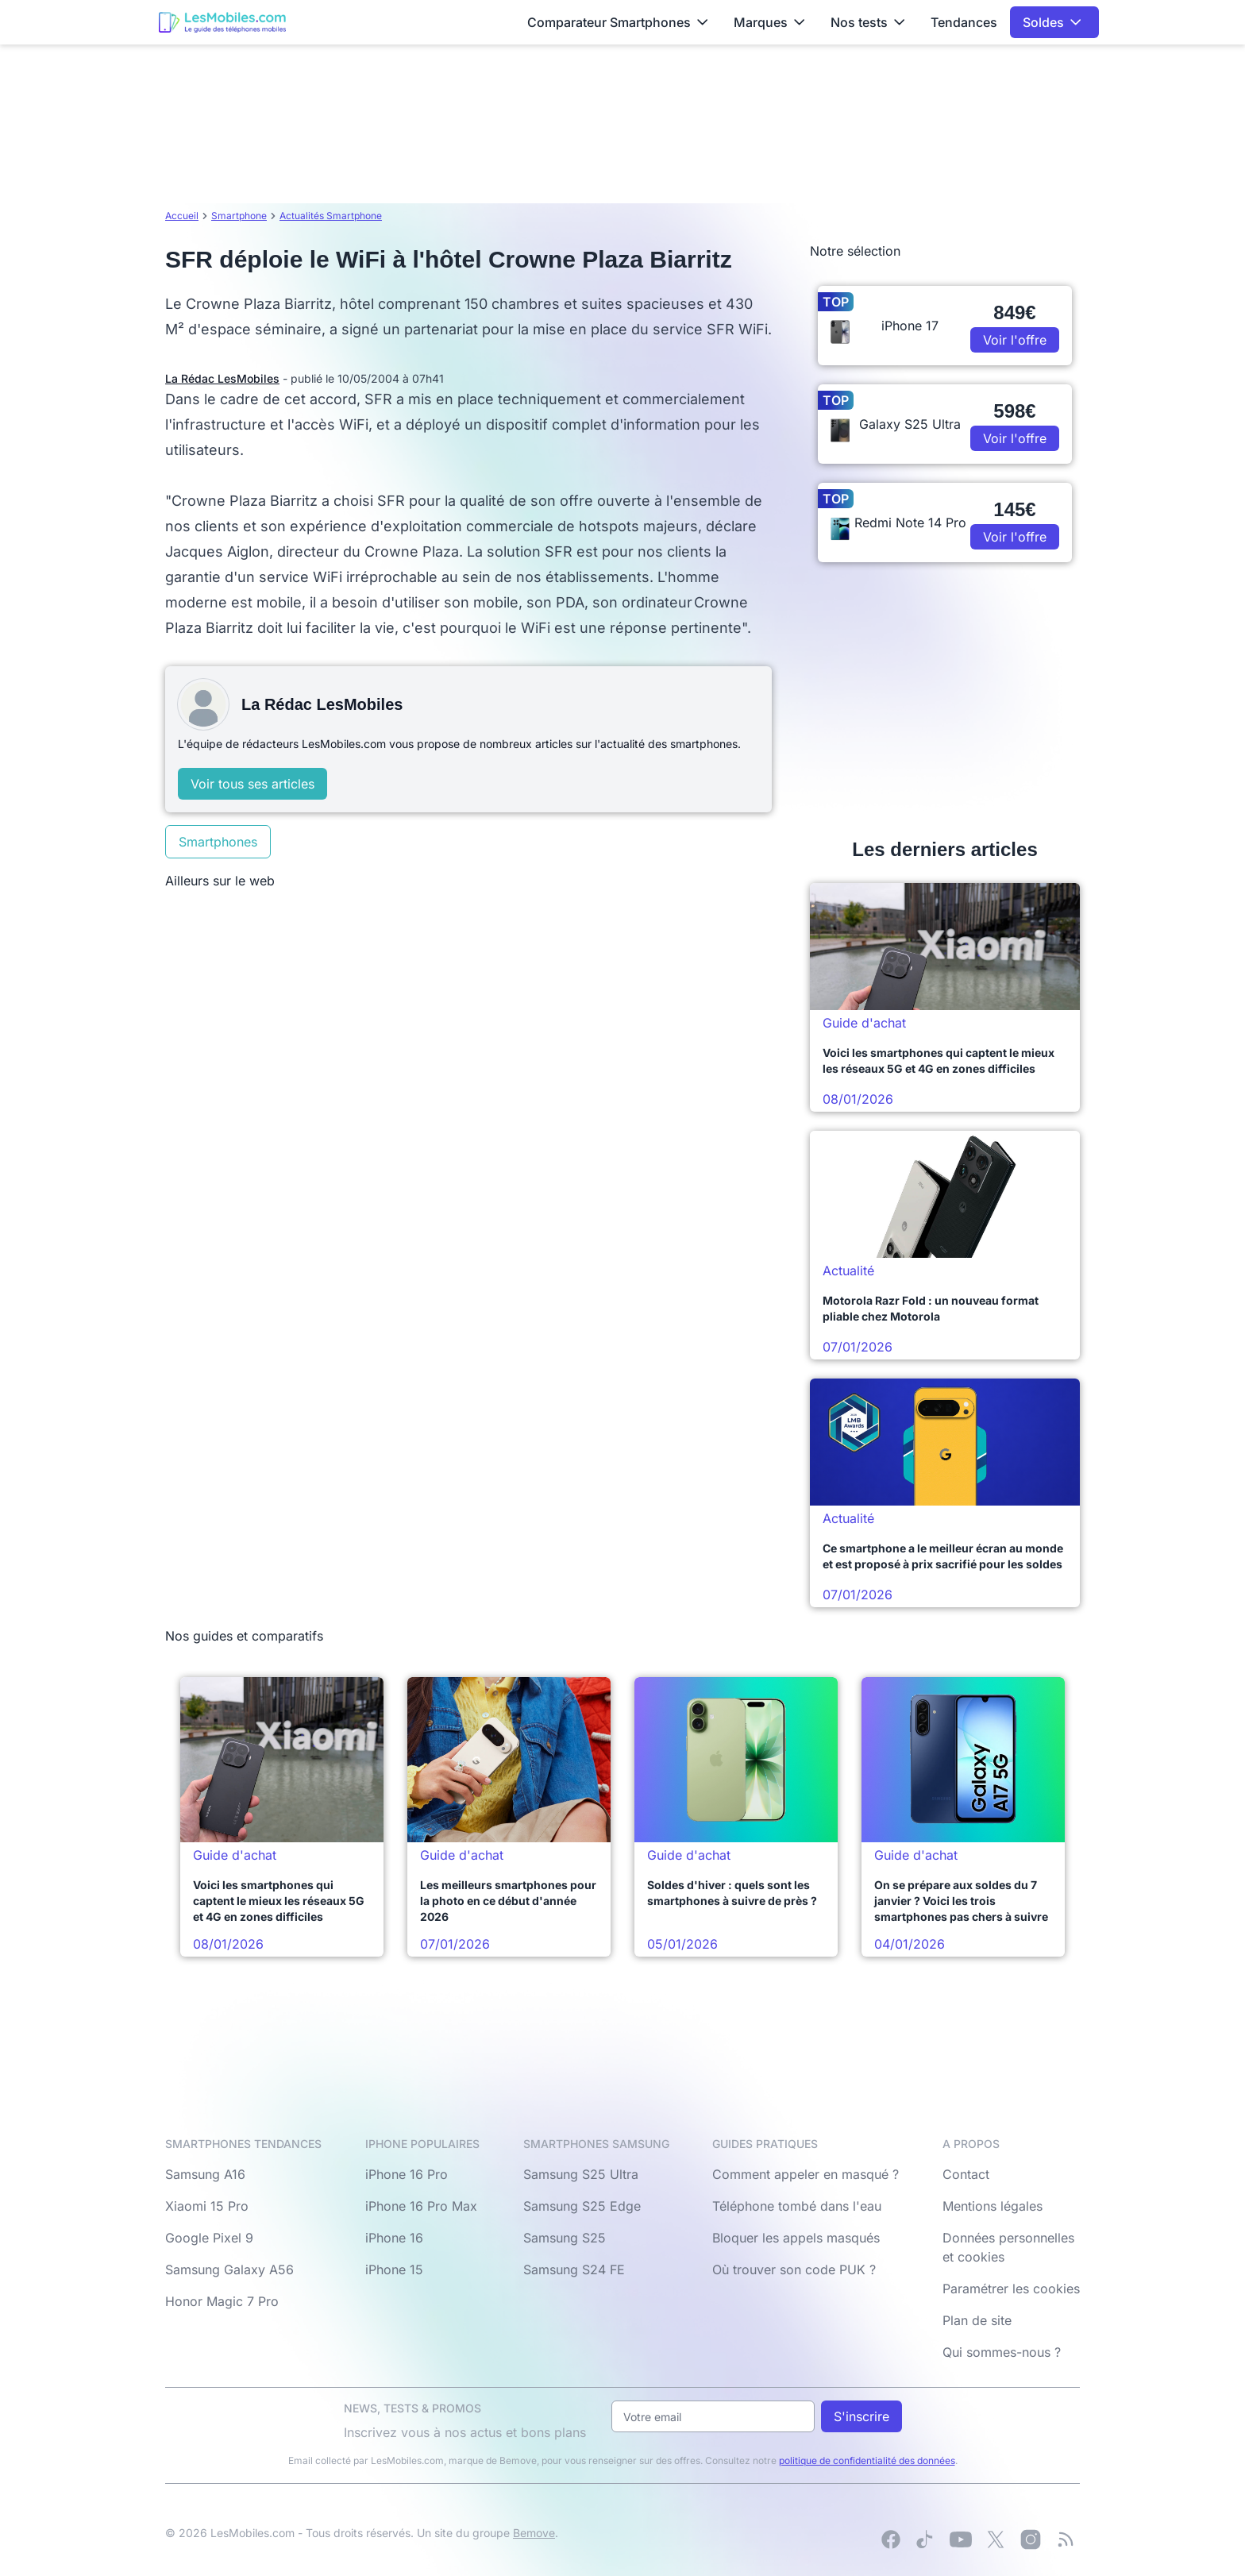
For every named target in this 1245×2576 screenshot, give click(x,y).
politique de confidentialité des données (867, 2460)
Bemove (534, 2532)
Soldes (1052, 22)
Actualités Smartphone (330, 216)
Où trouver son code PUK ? (794, 2269)
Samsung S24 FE (574, 2269)
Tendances (964, 22)
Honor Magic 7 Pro (222, 2301)
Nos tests (868, 22)
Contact (965, 2174)
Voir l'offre (1014, 340)
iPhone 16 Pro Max (421, 2206)
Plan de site (977, 2320)
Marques (769, 22)
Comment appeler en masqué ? (805, 2174)
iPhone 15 (394, 2269)
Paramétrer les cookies (1011, 2288)
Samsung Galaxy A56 (229, 2269)
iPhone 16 (394, 2238)
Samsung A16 (205, 2174)
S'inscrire (861, 2416)
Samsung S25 (564, 2238)
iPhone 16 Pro (406, 2174)
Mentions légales (992, 2206)
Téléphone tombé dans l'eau (796, 2206)
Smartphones (218, 842)
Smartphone (239, 216)
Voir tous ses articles (252, 784)
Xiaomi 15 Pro (207, 2206)
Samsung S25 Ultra (580, 2174)
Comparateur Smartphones (617, 22)
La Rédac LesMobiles (222, 378)
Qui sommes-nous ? (1001, 2352)
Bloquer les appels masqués (796, 2238)
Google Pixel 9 (209, 2238)
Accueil (182, 216)
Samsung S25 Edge (582, 2206)
